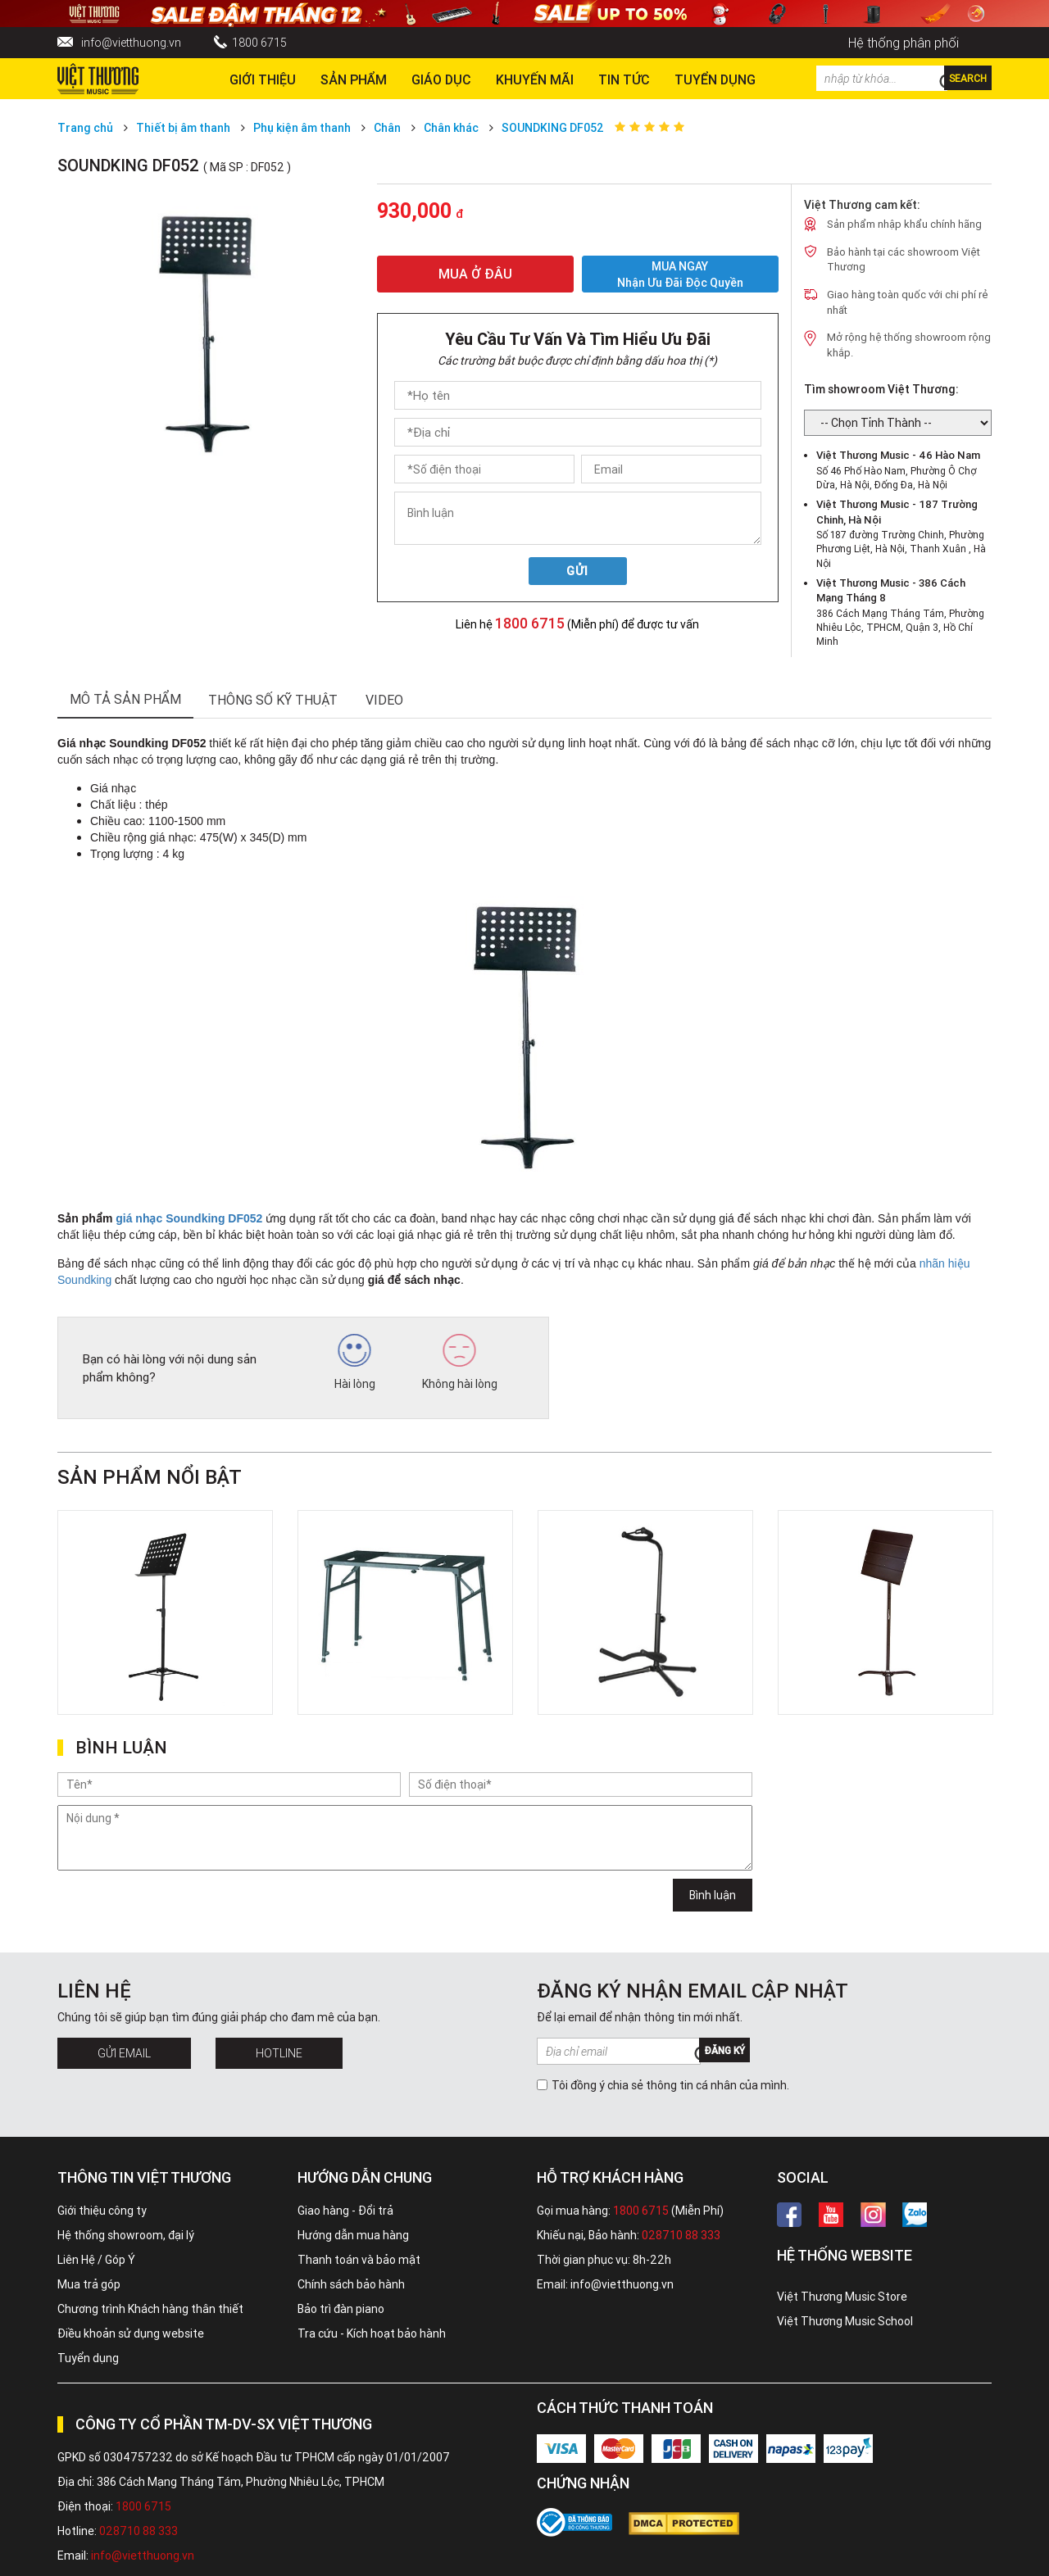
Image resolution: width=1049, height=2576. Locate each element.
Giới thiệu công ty (102, 2210)
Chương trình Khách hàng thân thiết (150, 2309)
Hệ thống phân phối (903, 42)
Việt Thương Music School (845, 2321)
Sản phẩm (353, 79)
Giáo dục (441, 79)
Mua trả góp (88, 2284)
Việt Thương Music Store (842, 2296)
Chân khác (451, 127)
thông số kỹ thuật (273, 700)
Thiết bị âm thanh (183, 127)
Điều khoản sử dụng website (130, 2333)
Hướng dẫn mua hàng (353, 2235)
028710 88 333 (681, 2235)
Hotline (279, 2053)
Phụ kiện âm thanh (302, 127)
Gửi (577, 571)
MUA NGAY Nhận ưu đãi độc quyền (680, 274)
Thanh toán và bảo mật (358, 2259)
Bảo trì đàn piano (340, 2309)
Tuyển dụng (88, 2358)
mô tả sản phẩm (125, 699)
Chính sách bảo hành (351, 2284)
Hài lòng (354, 1362)
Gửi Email (124, 2053)
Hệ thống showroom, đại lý (125, 2235)
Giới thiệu (262, 79)
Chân (387, 127)
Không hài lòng (459, 1362)
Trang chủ (85, 127)
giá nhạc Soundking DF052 (189, 1218)
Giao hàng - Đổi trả (345, 2210)
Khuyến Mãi (535, 79)
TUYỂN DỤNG (715, 79)
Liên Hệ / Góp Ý (96, 2259)
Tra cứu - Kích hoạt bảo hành (371, 2333)
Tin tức (624, 79)
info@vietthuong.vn (131, 42)
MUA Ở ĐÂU (475, 273)
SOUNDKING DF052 (553, 127)
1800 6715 (259, 42)
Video (384, 700)
